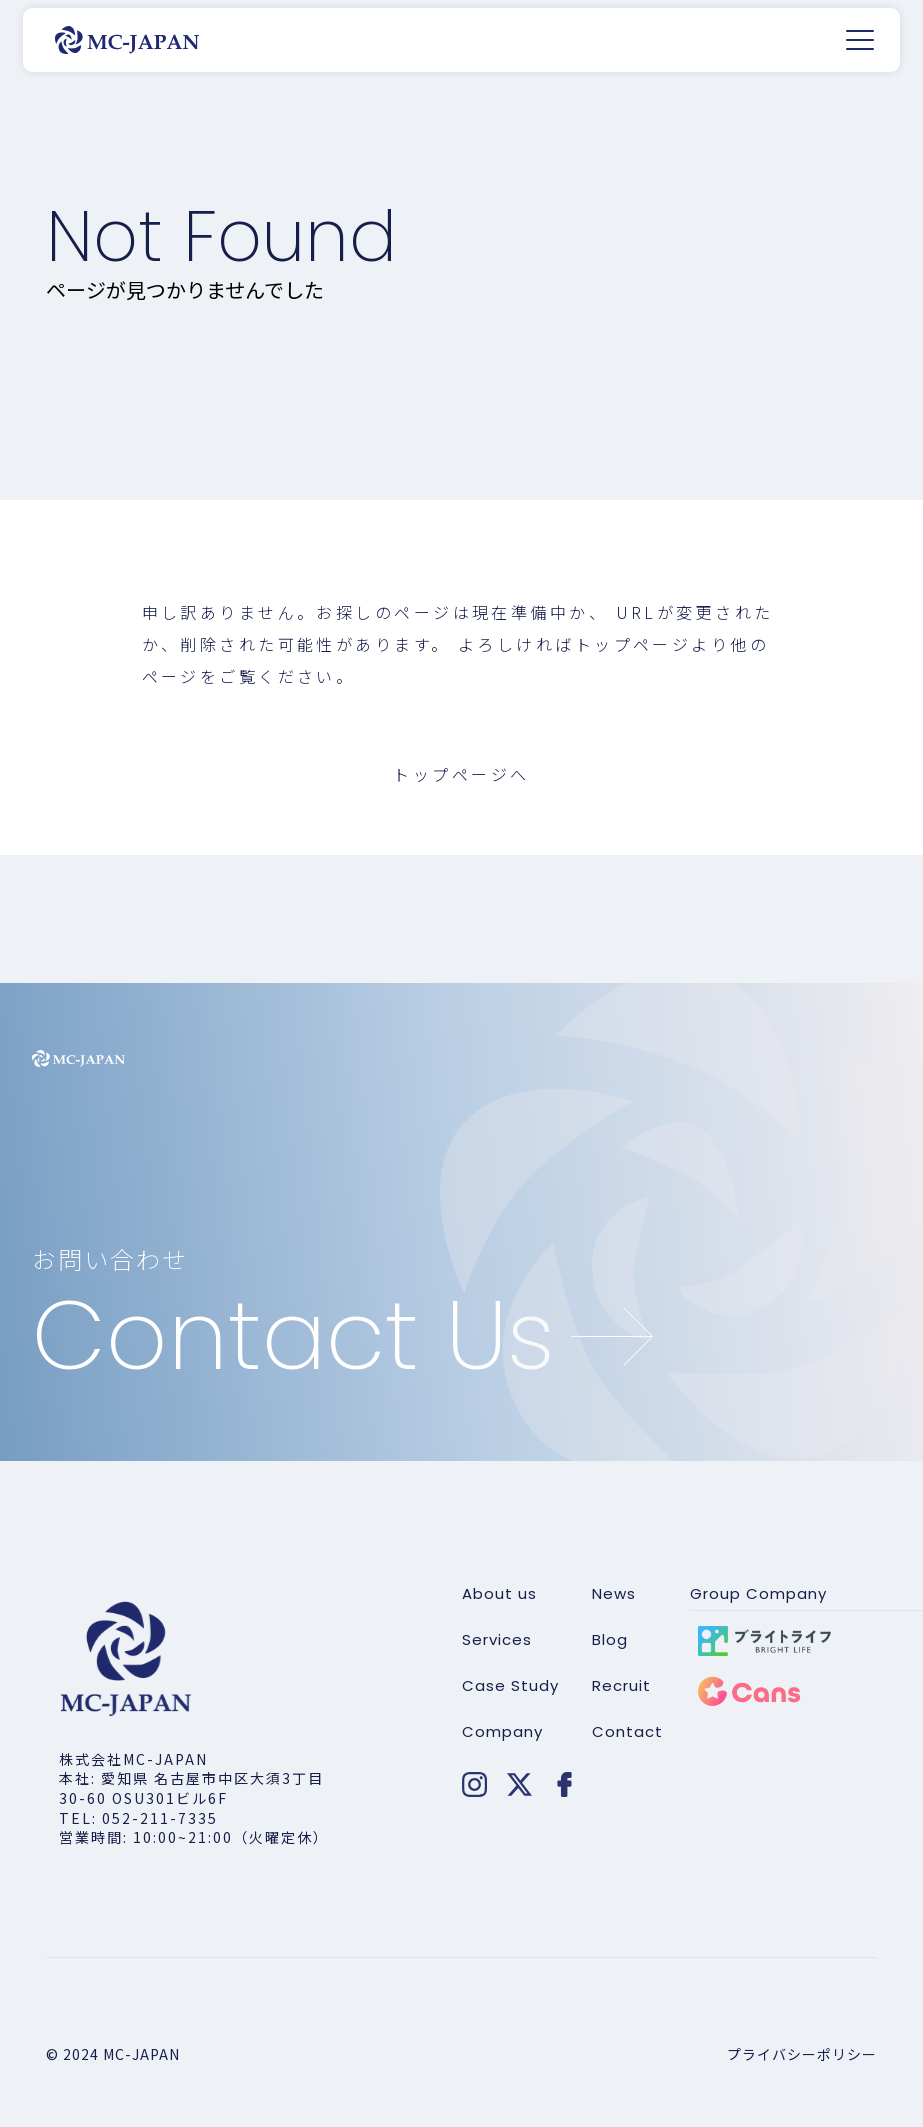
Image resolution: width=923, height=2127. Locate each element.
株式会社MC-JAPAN (133, 1759)
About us (499, 1594)
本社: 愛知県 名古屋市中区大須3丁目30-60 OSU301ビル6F (191, 1788)
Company (502, 1732)
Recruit (621, 1686)
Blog (610, 1640)
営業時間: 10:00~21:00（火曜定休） (194, 1837)
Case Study (510, 1686)
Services (497, 1640)
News (614, 1594)
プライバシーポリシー (802, 2054)
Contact (627, 1732)
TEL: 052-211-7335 (138, 1818)
